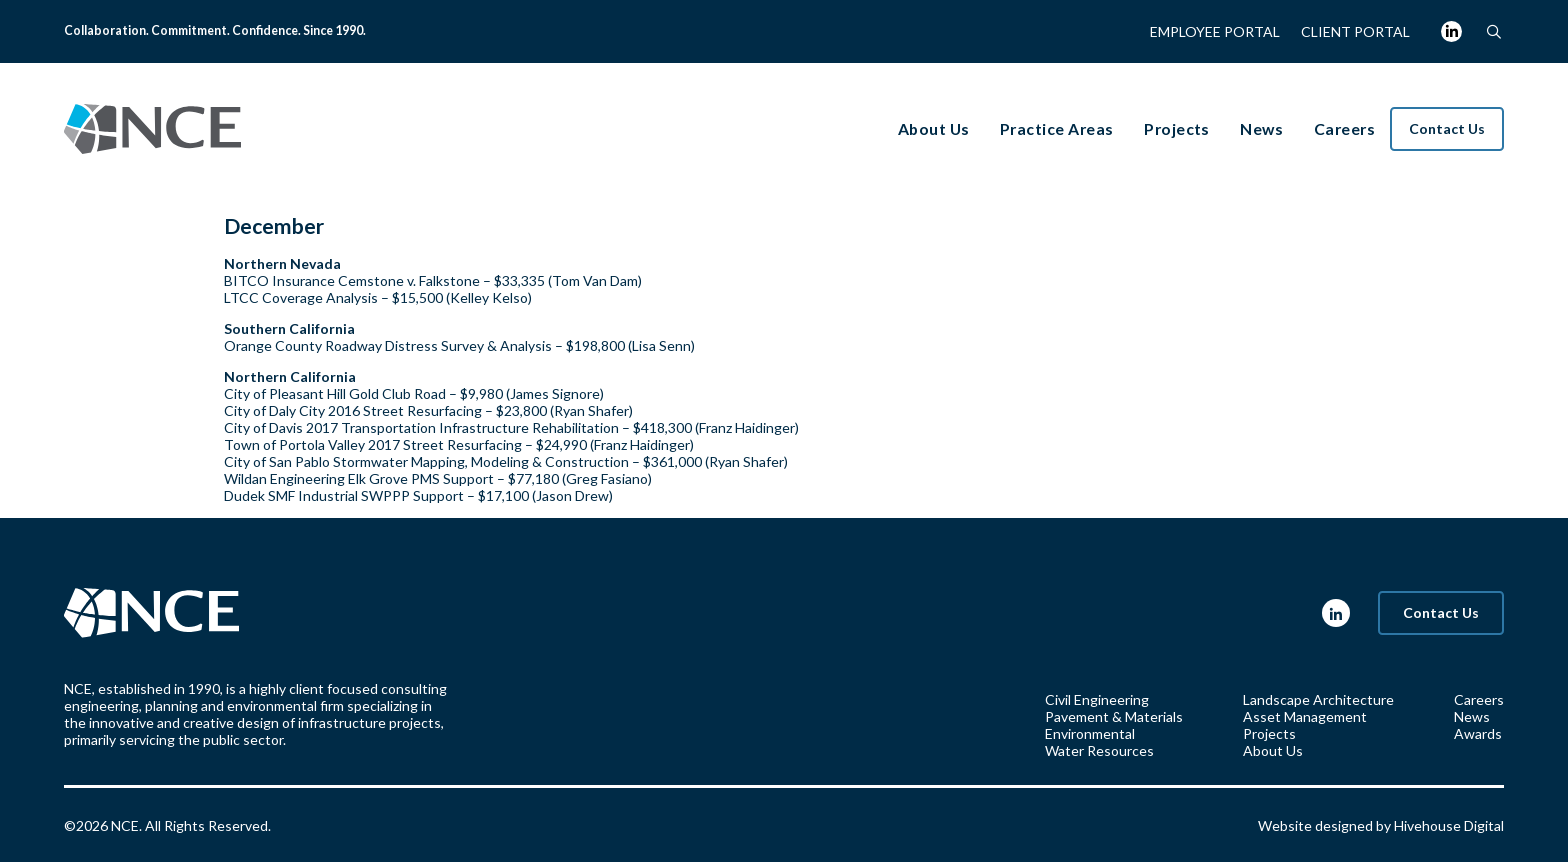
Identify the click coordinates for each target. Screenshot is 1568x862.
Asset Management (1305, 716)
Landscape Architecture (1318, 699)
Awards (1478, 733)
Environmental (1090, 733)
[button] (1493, 31)
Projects (1269, 733)
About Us (1273, 750)
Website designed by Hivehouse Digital (1381, 825)
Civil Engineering (1097, 699)
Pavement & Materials (1114, 716)
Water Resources (1099, 750)
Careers (1479, 699)
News (1472, 716)
